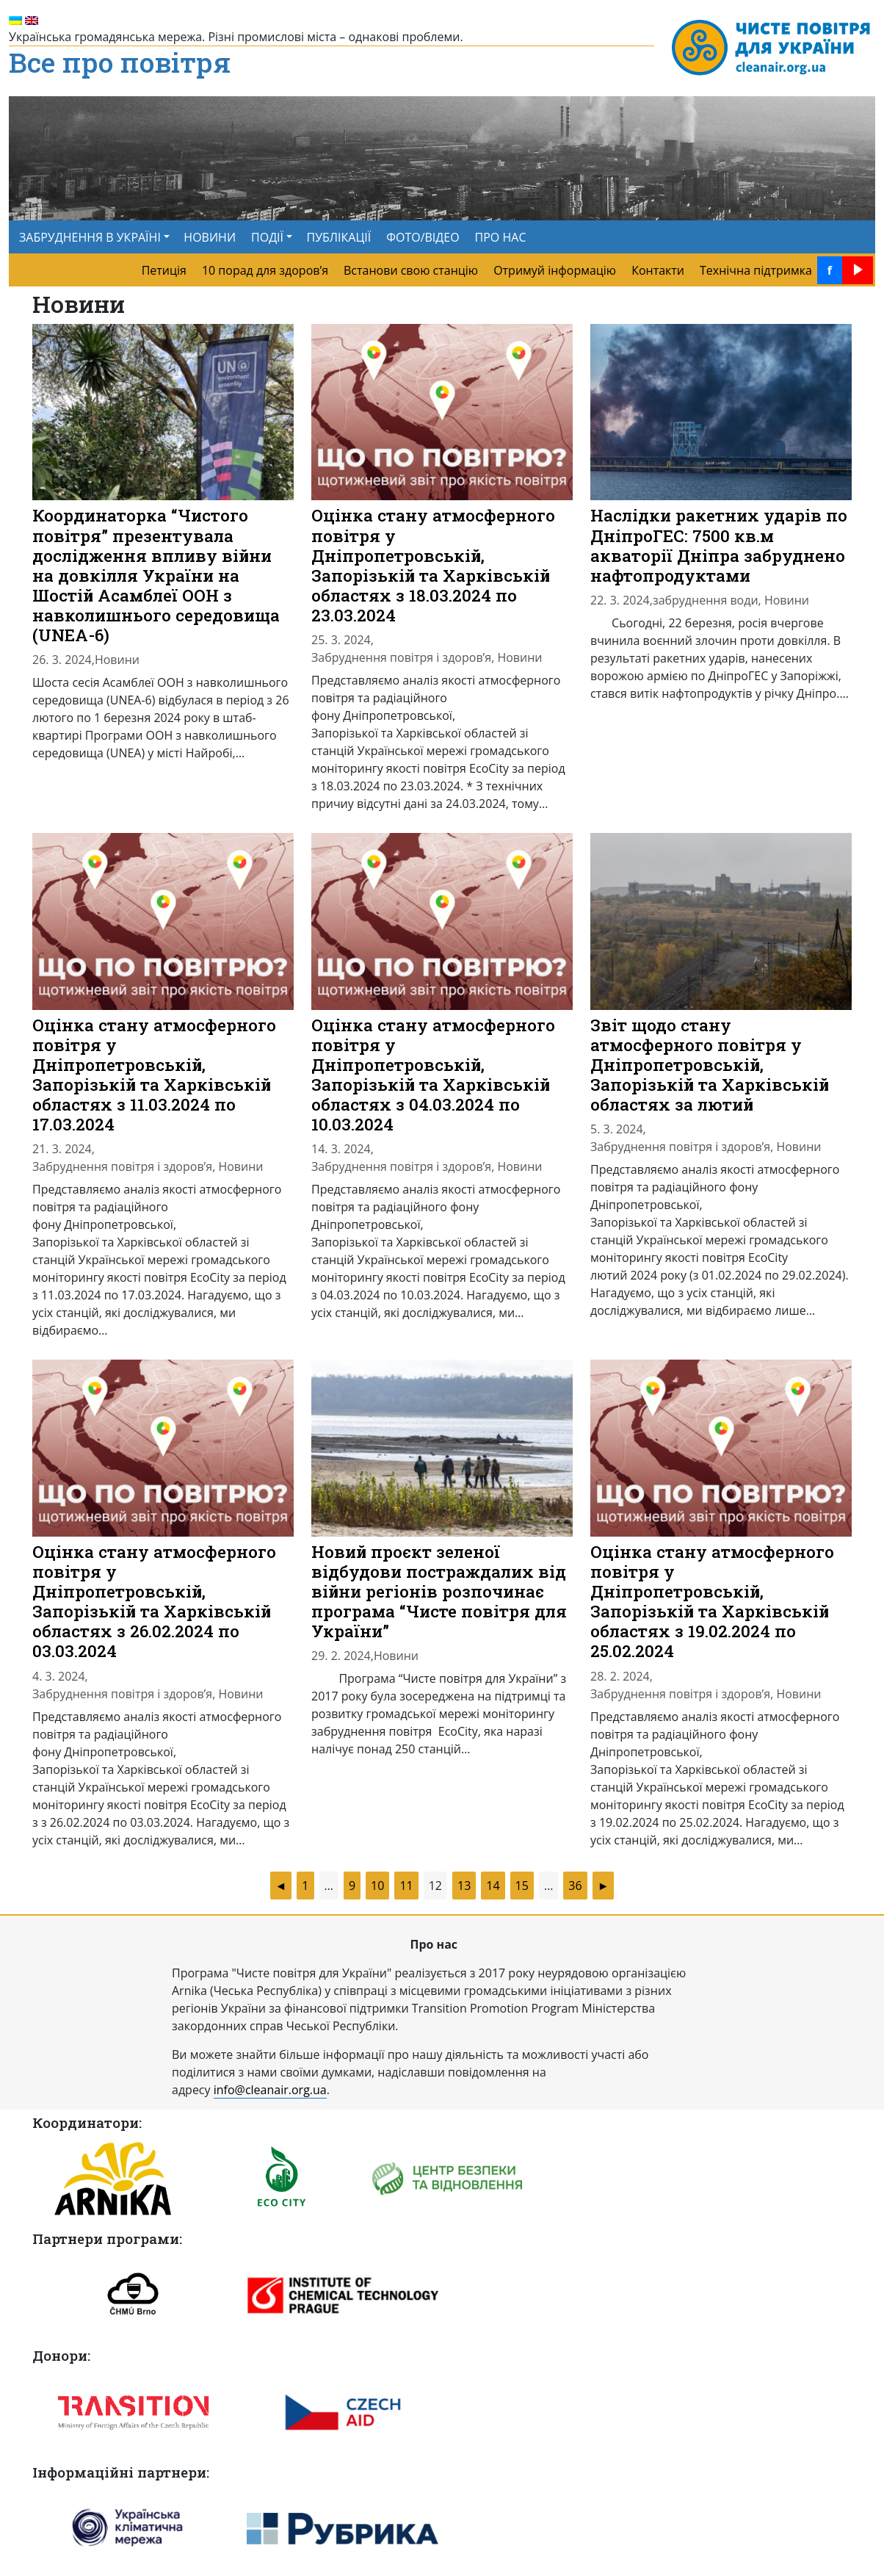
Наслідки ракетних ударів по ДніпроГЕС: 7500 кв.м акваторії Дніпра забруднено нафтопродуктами (718, 544)
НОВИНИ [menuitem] (210, 237)
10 (377, 1885)
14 (492, 1885)
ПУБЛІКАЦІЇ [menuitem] (339, 237)
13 (464, 1885)
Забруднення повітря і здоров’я (401, 657)
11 (406, 1885)
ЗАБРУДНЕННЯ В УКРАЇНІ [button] (90, 237)
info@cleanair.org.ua (270, 2090)
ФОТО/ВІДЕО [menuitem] (422, 237)
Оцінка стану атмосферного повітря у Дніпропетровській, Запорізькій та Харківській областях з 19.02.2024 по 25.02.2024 (712, 1601)
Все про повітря (120, 63)
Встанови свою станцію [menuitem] (411, 270)
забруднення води (705, 600)
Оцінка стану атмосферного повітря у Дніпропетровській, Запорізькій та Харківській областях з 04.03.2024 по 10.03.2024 (433, 1075)
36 (575, 1885)
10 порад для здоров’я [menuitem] (265, 270)
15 (522, 1885)
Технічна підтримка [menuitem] (756, 270)
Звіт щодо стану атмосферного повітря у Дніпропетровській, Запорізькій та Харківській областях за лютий (709, 1065)
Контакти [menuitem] (657, 270)
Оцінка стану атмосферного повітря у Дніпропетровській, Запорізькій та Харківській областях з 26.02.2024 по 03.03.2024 (154, 1601)
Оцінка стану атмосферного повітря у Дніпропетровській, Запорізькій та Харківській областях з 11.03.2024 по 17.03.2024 (154, 1075)
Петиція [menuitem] (164, 270)
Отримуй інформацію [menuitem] (554, 270)
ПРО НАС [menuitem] (500, 237)
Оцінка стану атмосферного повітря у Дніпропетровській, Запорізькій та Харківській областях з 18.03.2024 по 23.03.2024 (433, 565)
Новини (117, 660)
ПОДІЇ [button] (267, 237)
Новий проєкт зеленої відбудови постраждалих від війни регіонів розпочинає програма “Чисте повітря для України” (439, 1591)
